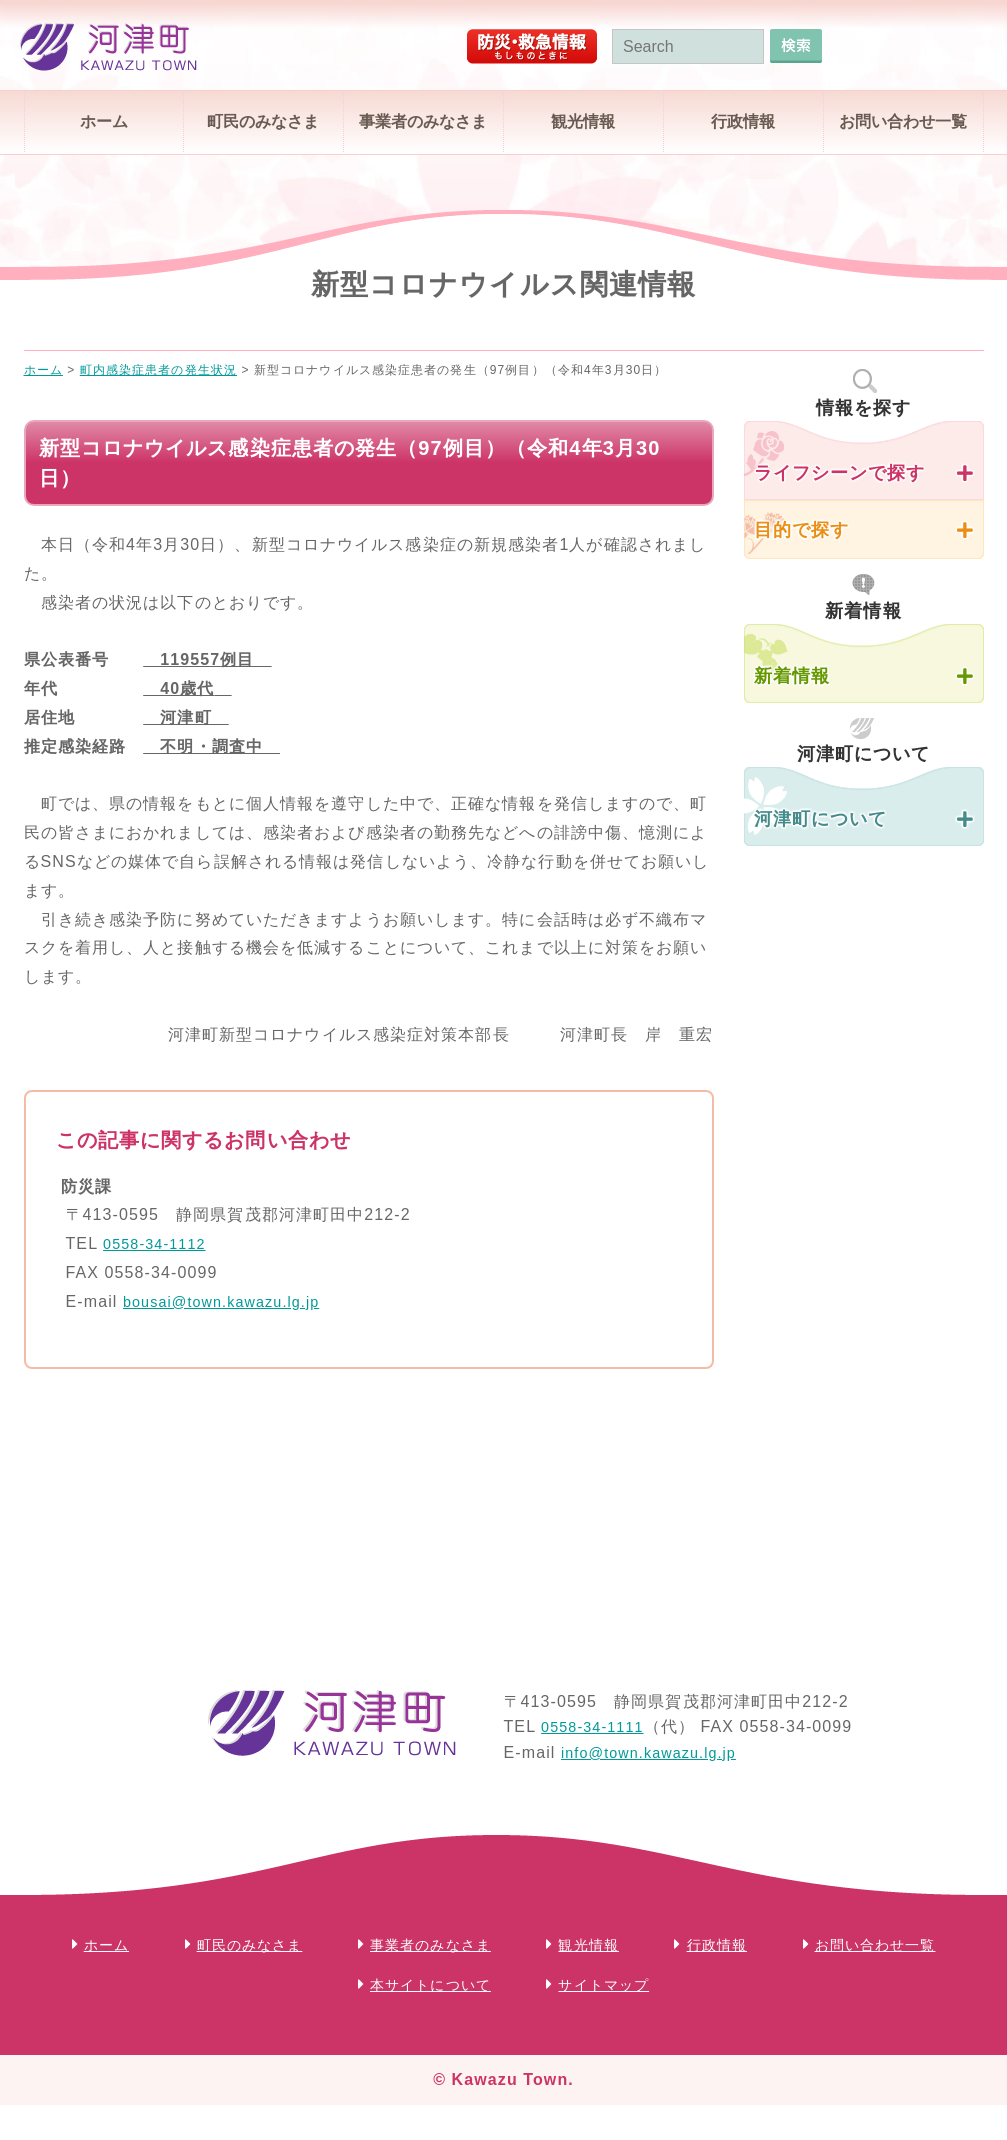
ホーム (104, 121)
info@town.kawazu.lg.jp (657, 1752)
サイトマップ (714, 1984)
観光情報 (583, 121)
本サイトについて (526, 1984)
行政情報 (743, 121)
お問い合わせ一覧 (903, 121)
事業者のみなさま (423, 121)
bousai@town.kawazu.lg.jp (231, 1301)
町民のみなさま (263, 121)
